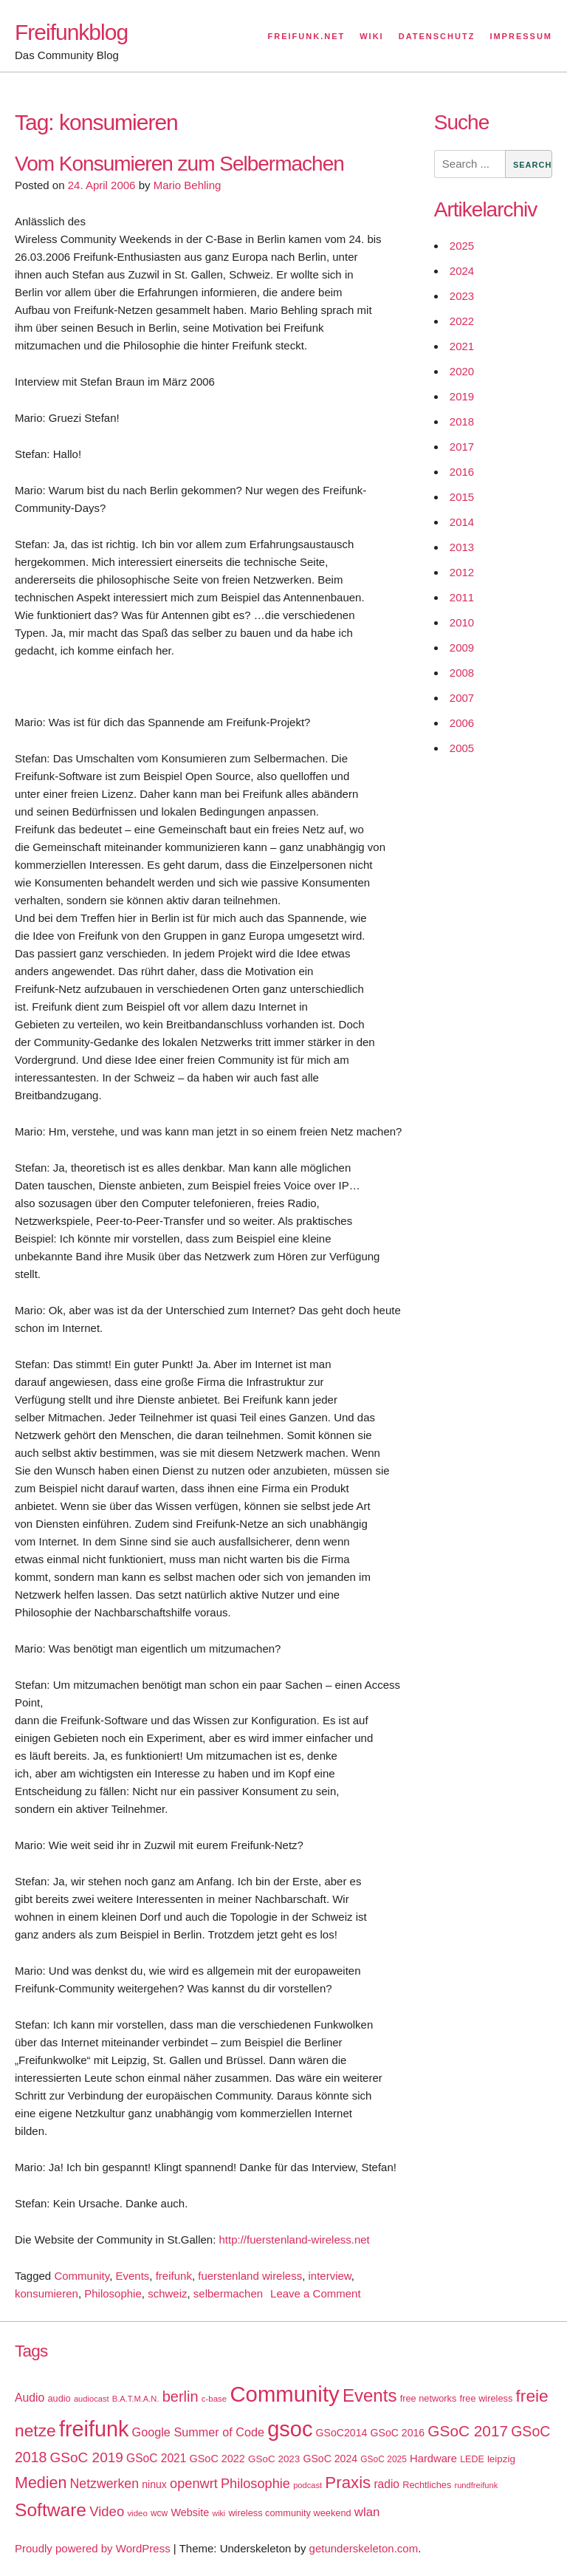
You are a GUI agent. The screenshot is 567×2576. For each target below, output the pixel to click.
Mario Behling (187, 185)
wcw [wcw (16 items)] (159, 2513)
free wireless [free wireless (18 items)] (486, 2398)
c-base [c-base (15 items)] (214, 2398)
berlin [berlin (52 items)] (180, 2396)
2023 (462, 296)
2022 (462, 321)
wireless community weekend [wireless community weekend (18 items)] (289, 2512)
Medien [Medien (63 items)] (40, 2483)
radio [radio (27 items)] (386, 2484)
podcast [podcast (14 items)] (307, 2485)
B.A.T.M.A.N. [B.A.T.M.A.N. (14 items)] (135, 2398)
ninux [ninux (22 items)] (154, 2484)
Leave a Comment (315, 2293)
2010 (462, 622)
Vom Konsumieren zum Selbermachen (179, 163)
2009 (462, 647)
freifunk (174, 2275)
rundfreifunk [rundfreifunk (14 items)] (476, 2485)
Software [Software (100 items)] (50, 2510)
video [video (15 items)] (137, 2513)
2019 (462, 396)
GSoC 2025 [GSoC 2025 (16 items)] (383, 2459)
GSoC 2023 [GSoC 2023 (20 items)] (274, 2458)
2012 (462, 572)
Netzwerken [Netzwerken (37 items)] (104, 2483)
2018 (462, 421)
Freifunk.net (307, 36)
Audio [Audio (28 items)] (29, 2397)
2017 (462, 446)
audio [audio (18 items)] (58, 2398)
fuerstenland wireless (250, 2275)
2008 (462, 672)
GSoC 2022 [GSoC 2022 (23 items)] (217, 2458)
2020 (462, 371)
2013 (462, 547)
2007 (462, 697)
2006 (462, 723)
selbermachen (228, 2293)
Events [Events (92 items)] (370, 2395)
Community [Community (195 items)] (284, 2394)
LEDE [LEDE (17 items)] (472, 2459)
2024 (462, 270)
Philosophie (113, 2293)
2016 (462, 471)
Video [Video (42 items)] (106, 2511)
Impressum (520, 36)
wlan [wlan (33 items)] (367, 2512)
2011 (462, 597)
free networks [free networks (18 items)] (428, 2398)
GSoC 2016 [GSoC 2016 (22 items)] (398, 2433)
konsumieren (46, 2293)
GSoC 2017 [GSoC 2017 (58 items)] (467, 2430)
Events (132, 2275)
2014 (462, 522)
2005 (462, 748)
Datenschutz (437, 36)
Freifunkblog (71, 32)
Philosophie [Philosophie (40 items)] (255, 2483)
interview (329, 2275)
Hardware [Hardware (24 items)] (433, 2458)
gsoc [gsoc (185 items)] (289, 2429)
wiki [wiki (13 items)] (218, 2513)
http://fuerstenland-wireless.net (294, 2239)
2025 (462, 245)
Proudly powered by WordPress (93, 2548)
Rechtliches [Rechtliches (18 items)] (426, 2484)
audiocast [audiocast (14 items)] (91, 2398)
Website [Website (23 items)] (190, 2512)
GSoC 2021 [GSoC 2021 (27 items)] (156, 2458)
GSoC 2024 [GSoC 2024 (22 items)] (330, 2458)
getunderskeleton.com (364, 2548)
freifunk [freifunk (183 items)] (94, 2429)
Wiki (371, 36)
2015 (462, 497)
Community (81, 2275)
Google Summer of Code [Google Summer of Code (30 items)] (198, 2432)
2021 (462, 346)
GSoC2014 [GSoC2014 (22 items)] (342, 2433)
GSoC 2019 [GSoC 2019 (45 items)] (86, 2457)
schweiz (167, 2293)
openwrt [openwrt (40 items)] (194, 2483)
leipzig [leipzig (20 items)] (501, 2458)
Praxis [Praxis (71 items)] (348, 2482)
